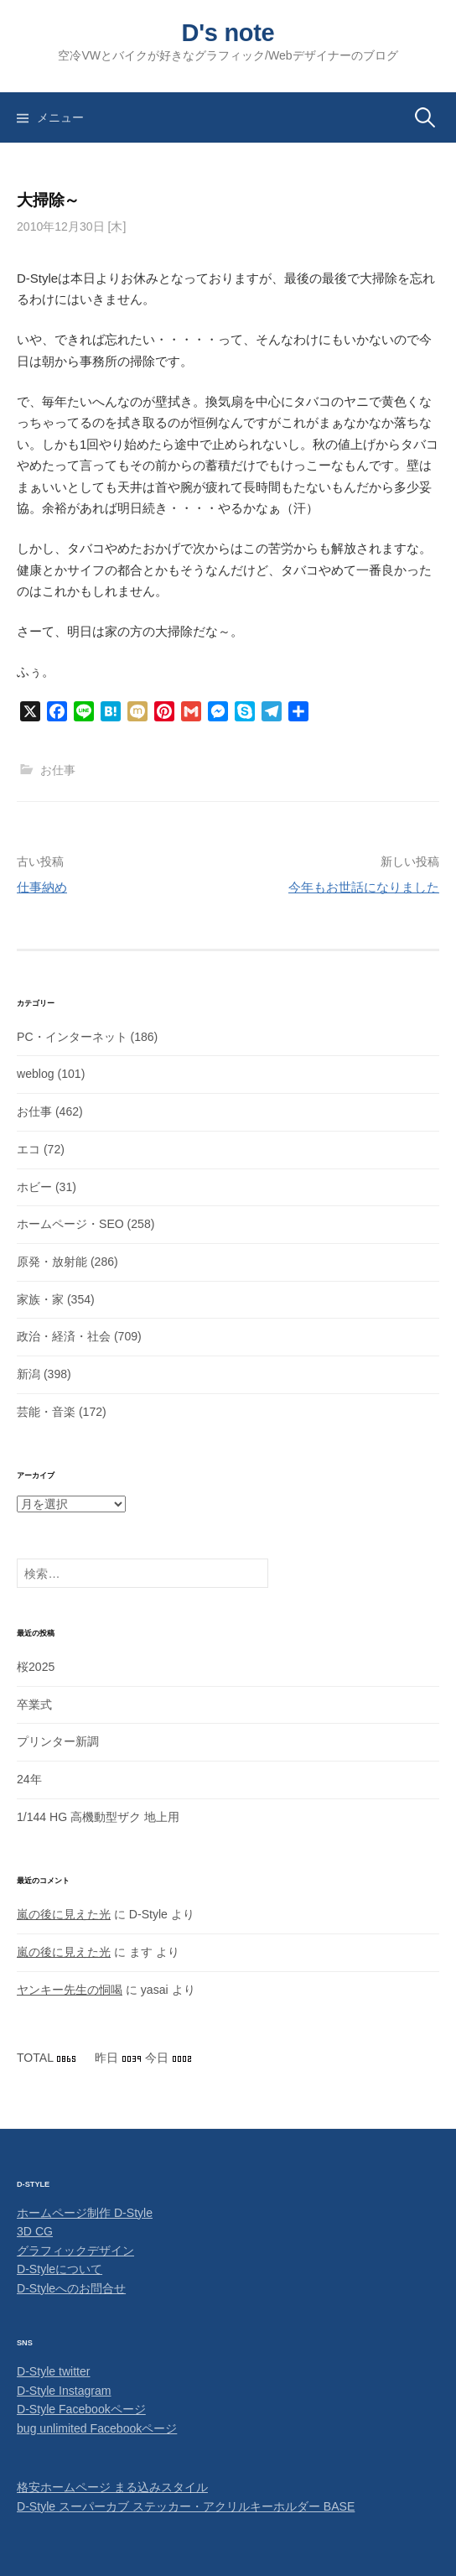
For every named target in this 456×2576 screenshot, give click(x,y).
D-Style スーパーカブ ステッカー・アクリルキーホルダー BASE (186, 2506)
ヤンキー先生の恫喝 (69, 1989)
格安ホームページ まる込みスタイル (112, 2487)
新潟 (28, 1374)
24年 (29, 1779)
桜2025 (35, 1666)
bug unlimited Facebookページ (97, 2428)
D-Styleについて (59, 2269)
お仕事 (57, 770)
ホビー (34, 1187)
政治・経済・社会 (64, 1336)
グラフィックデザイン (75, 2250)
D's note (228, 32)
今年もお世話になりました (363, 887)
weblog (35, 1073)
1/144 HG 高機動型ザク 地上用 (98, 1817)
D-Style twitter (54, 2371)
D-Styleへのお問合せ (71, 2288)
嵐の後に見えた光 (64, 1914)
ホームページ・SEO (70, 1224)
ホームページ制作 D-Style (85, 2213)
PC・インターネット (72, 1036)
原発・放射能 (52, 1261)
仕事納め (42, 887)
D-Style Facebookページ (81, 2409)
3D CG (35, 2231)
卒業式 (34, 1704)
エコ (28, 1149)
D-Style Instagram (64, 2390)
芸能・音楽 (46, 1411)
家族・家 (40, 1299)
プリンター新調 (58, 1741)
